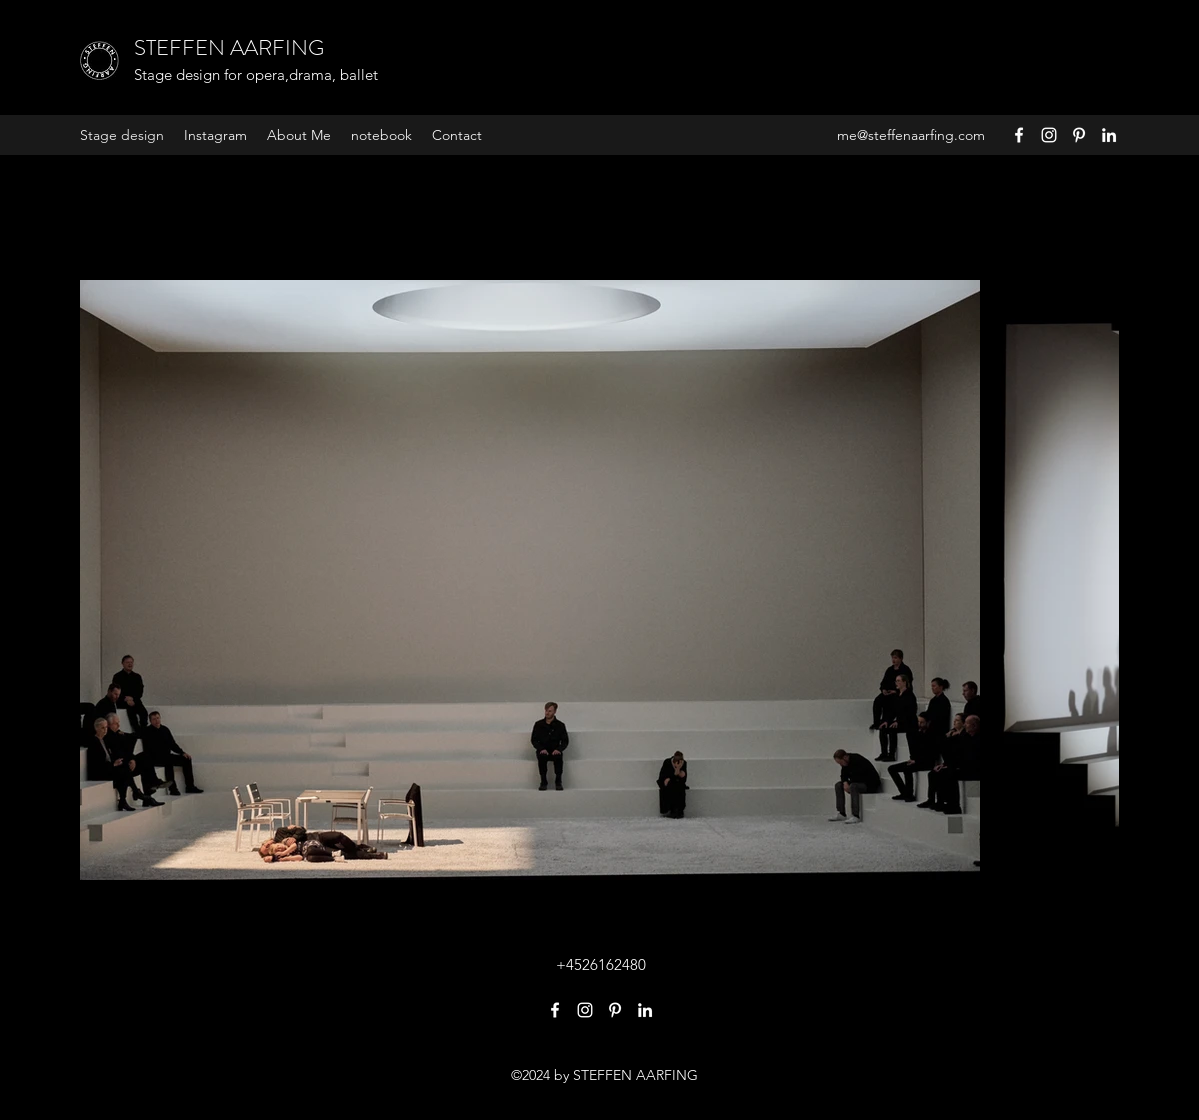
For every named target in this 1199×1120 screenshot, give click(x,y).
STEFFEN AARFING (229, 47)
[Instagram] (1049, 135)
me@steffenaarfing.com (911, 135)
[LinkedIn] (1109, 135)
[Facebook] (1019, 135)
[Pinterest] (1079, 135)
